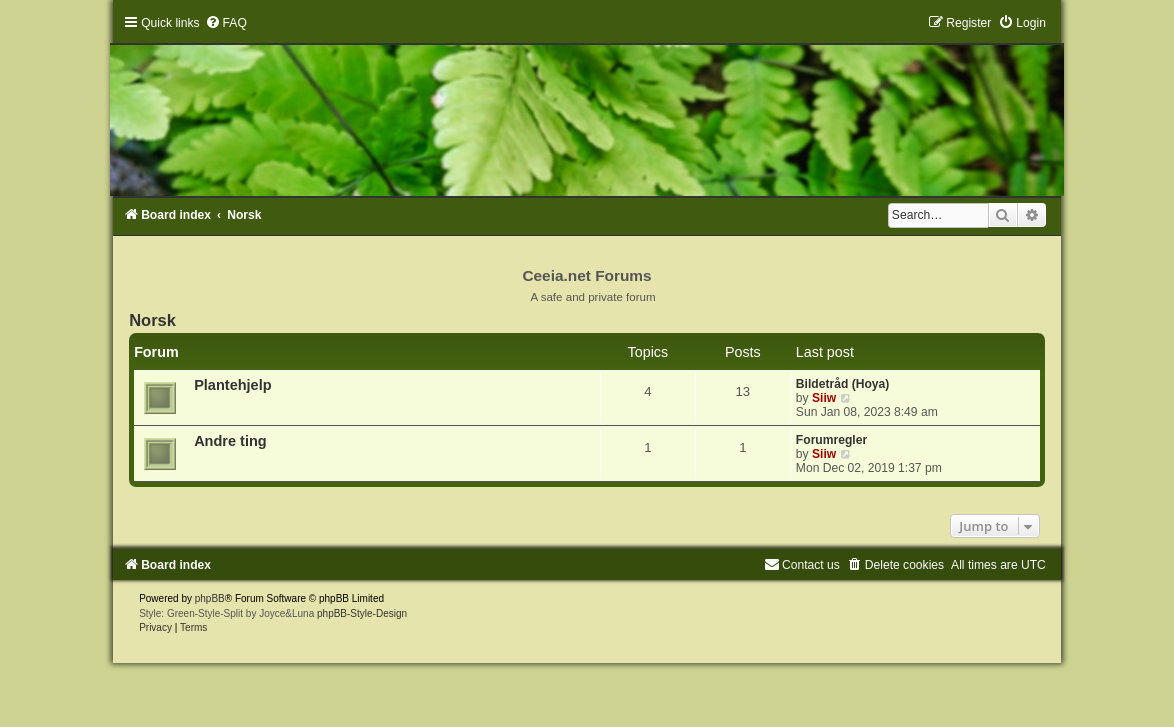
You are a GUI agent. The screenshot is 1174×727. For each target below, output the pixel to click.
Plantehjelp (232, 385)
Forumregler (831, 440)
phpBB (210, 598)
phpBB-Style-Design (362, 613)
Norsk (152, 320)
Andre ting (230, 441)
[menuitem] (226, 23)
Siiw (824, 398)
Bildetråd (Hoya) (842, 384)
